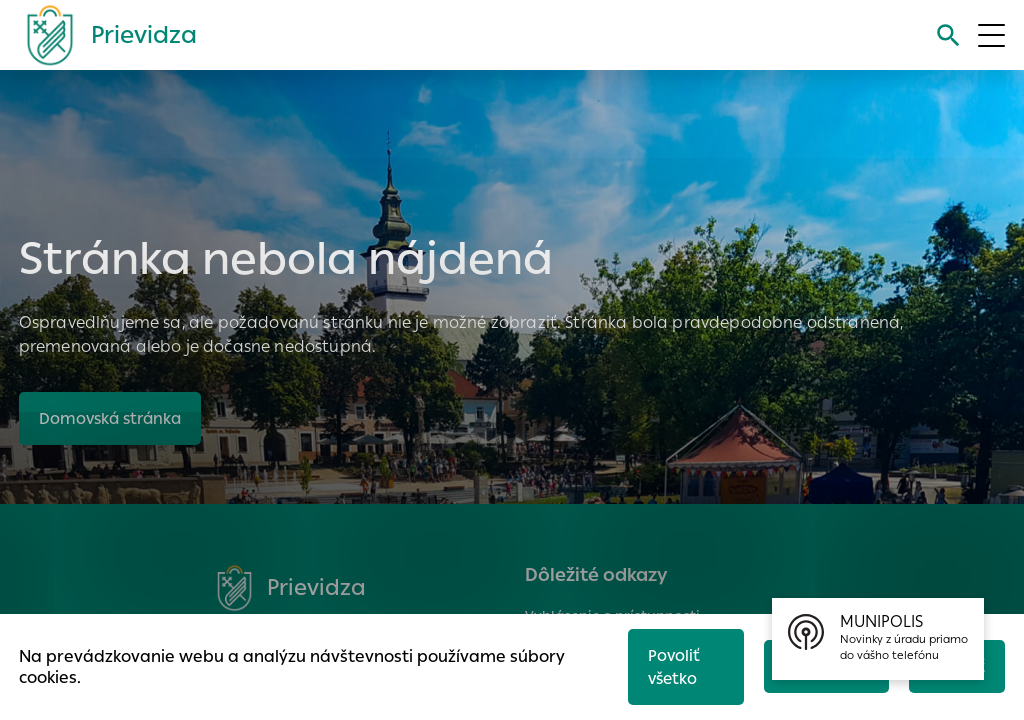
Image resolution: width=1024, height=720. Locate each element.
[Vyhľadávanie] (948, 35)
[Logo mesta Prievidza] (104, 35)
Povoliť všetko (674, 667)
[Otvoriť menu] (991, 35)
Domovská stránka (110, 418)
